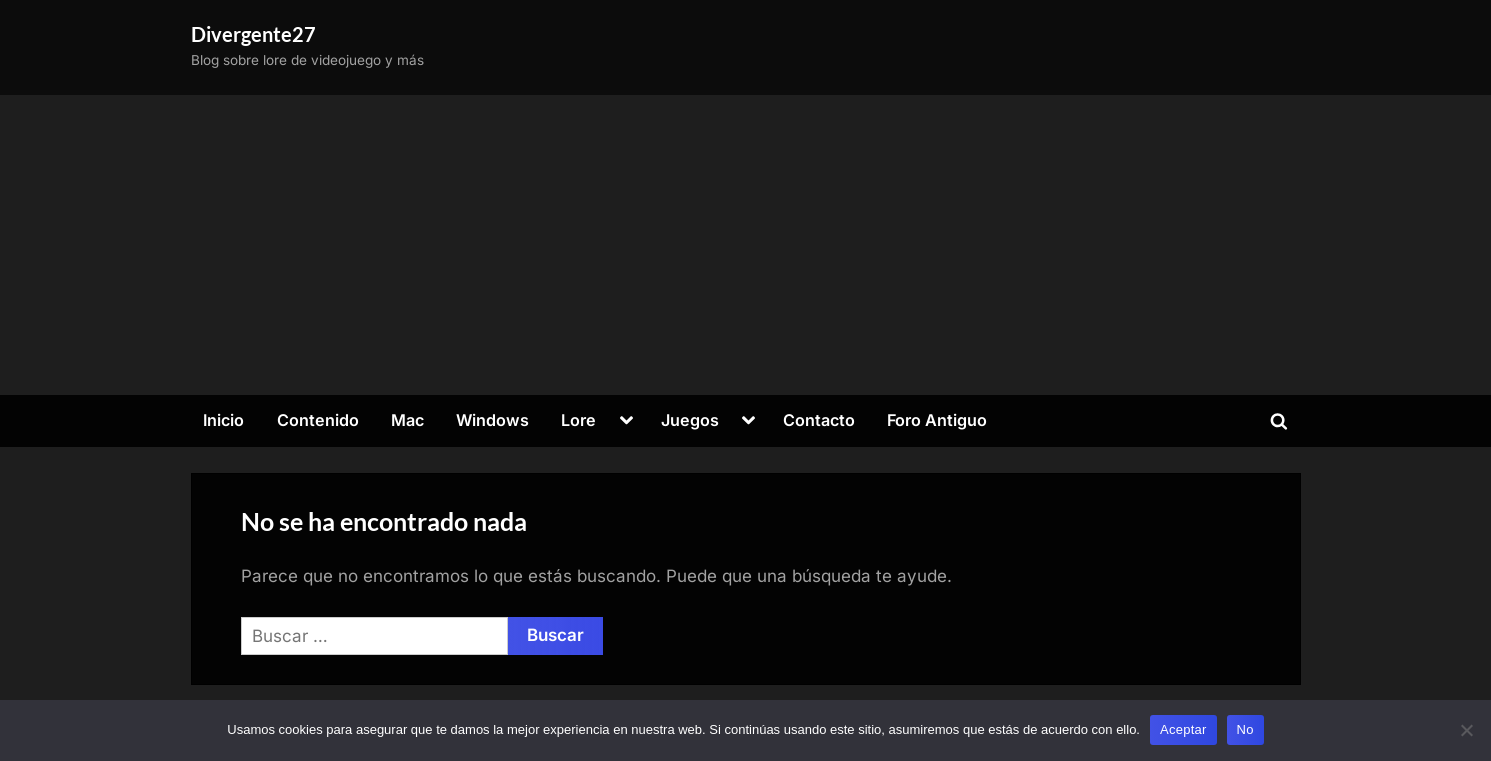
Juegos (690, 420)
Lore (578, 420)
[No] (1466, 730)
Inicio (223, 420)
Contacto (819, 420)
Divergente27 (253, 34)
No (1245, 729)
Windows (492, 420)
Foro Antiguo (937, 420)
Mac (407, 420)
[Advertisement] (746, 245)
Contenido (318, 420)
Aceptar (1183, 729)
